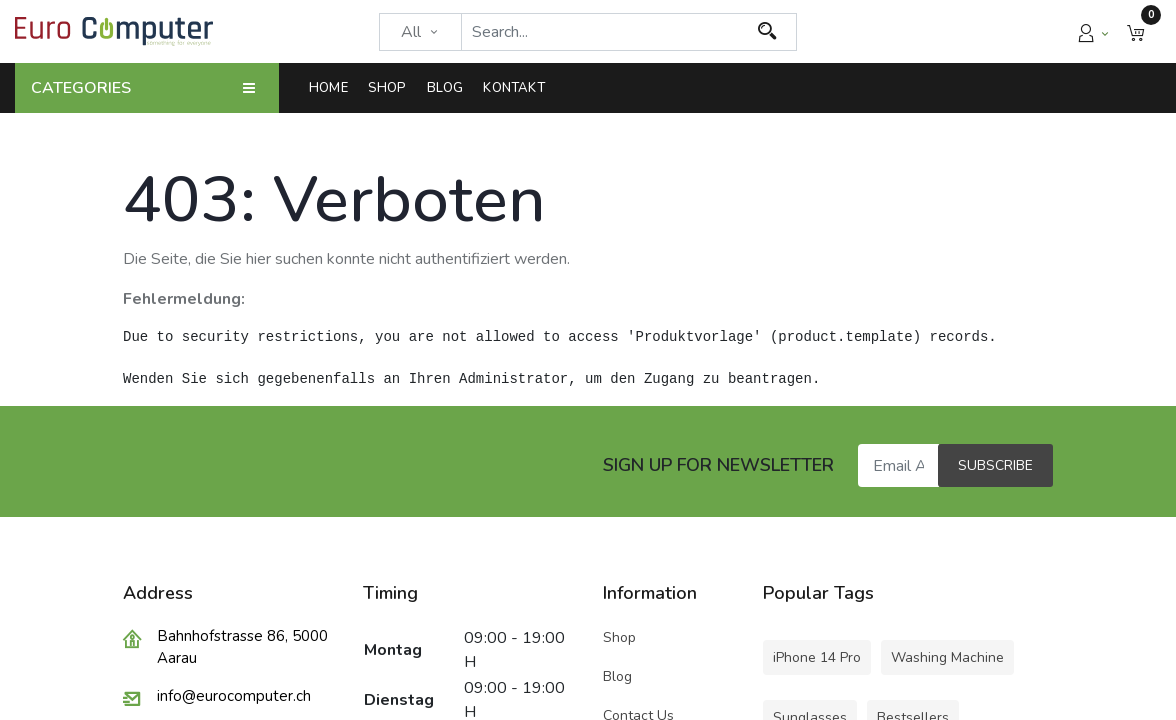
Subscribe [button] (995, 465)
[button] (1136, 31)
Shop (621, 637)
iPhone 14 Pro (817, 657)
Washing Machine (947, 657)
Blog (617, 676)
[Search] (767, 32)
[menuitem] (333, 88)
